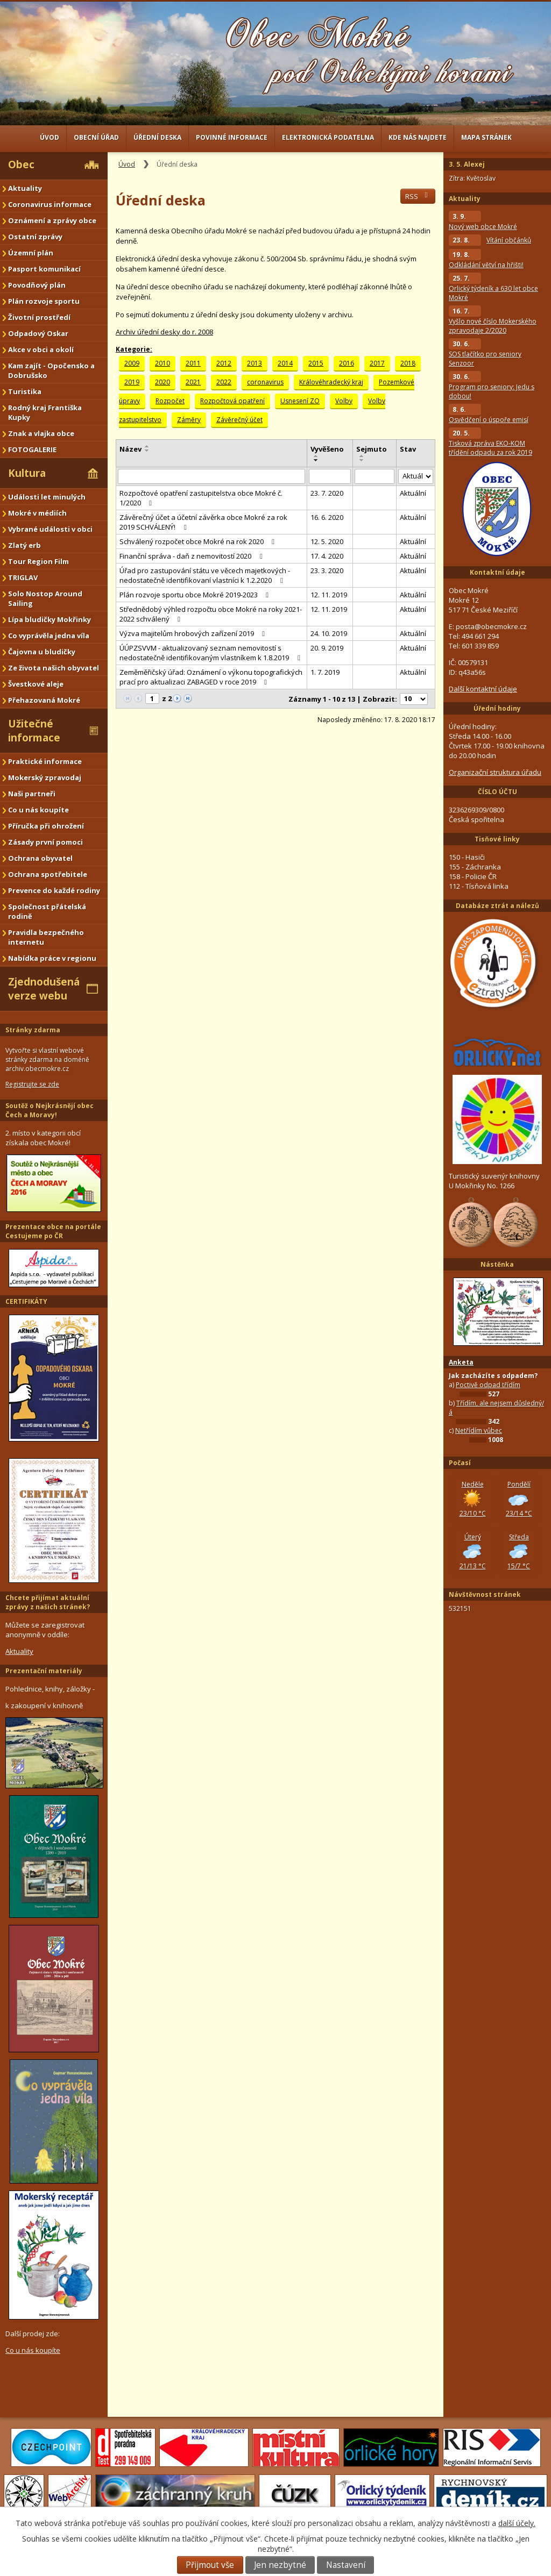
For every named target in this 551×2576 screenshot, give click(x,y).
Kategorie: (134, 349)
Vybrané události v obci (50, 529)
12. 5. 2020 (326, 541)
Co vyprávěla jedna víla (48, 635)
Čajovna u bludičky (41, 652)
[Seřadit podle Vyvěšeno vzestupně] (316, 456)
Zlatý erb (24, 545)
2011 (193, 363)
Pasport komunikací (44, 269)
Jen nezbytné (280, 2565)
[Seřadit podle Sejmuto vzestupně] (362, 456)
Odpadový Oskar (38, 333)
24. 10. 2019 (328, 633)
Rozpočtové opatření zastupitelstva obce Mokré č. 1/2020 (200, 498)
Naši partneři (31, 793)
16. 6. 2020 (326, 517)
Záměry (189, 419)
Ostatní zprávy (35, 236)
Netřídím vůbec (478, 1430)
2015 (315, 363)
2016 (346, 363)
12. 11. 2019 (328, 595)
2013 (254, 363)
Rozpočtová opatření (232, 400)
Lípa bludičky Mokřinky (49, 619)
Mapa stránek (486, 137)
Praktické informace (45, 761)
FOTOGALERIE (32, 449)
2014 (285, 363)
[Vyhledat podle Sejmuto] (374, 476)
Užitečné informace (34, 731)
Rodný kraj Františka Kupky (45, 412)
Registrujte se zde (32, 1084)
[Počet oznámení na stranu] (414, 699)
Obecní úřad (96, 137)
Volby (343, 400)
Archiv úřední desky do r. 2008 (164, 332)
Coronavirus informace (49, 204)
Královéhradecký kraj (331, 382)
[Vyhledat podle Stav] (415, 476)
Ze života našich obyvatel (53, 668)
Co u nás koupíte (38, 810)
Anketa (461, 1362)
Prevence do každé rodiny (54, 890)
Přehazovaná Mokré (44, 700)
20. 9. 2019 (326, 648)
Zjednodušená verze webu (44, 989)
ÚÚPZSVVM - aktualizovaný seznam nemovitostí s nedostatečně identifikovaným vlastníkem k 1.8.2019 (211, 652)
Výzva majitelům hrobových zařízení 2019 (193, 633)
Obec (21, 165)
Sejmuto (371, 449)
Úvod (49, 137)
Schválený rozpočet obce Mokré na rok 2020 (198, 541)
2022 (223, 382)
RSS (417, 196)
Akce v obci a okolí (41, 349)
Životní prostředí (39, 317)
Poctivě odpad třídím (488, 1384)
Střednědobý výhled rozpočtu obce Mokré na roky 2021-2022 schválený (210, 614)
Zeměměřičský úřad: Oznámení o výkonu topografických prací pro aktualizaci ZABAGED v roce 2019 (210, 677)
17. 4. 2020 (326, 556)
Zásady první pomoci (45, 842)
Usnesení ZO (300, 400)
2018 (407, 363)
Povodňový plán (37, 285)
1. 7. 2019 (325, 672)
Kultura (27, 473)
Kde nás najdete (417, 137)
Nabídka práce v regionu (52, 958)
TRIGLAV (23, 577)
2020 (162, 382)
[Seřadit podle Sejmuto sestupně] (362, 460)
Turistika (24, 391)
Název (130, 449)
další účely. (516, 2523)
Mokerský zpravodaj (44, 777)
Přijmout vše (210, 2565)
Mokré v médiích (37, 513)
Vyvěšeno (327, 449)
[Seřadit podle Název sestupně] (147, 450)
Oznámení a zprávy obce (52, 220)
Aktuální (413, 493)
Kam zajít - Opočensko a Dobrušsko (51, 370)
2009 (131, 363)
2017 (377, 363)
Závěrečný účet (239, 419)
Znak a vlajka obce (41, 433)
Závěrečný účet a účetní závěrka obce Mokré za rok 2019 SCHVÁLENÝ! (203, 522)
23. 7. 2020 (326, 493)
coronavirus (265, 382)
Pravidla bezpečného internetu (46, 937)
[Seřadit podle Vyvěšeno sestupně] (316, 460)
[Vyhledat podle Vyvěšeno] (330, 476)
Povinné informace (231, 137)
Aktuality (25, 188)
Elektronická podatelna (328, 137)
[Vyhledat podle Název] (211, 476)
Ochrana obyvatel (40, 858)
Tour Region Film (38, 561)
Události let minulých (47, 497)
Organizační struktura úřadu (495, 772)
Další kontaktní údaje (483, 689)
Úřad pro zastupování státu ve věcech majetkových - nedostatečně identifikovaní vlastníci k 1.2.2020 (204, 575)
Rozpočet (170, 400)
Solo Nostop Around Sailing (45, 598)
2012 (223, 363)
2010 (162, 363)
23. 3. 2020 (326, 570)
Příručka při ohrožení (46, 826)
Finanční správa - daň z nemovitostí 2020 (192, 556)
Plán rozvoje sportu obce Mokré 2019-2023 (195, 595)
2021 (193, 382)
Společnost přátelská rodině (47, 911)
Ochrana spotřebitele (47, 874)
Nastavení (345, 2565)
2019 (131, 382)
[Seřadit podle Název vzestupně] (147, 446)
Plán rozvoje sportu (44, 301)
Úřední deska (157, 137)
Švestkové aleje (35, 684)
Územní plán (30, 253)
